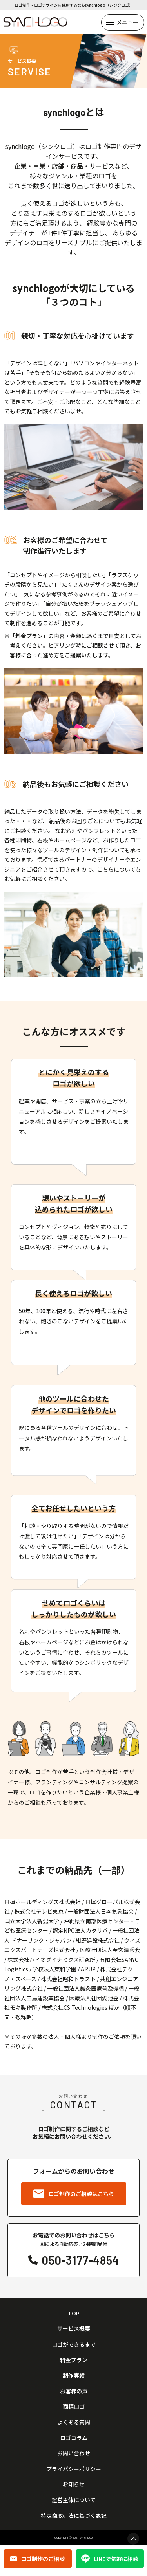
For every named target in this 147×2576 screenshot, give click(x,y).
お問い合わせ (73, 2453)
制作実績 (74, 2375)
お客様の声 (73, 2391)
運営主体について (74, 2500)
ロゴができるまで (74, 2344)
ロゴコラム (73, 2438)
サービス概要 (73, 2328)
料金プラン (73, 2360)
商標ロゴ (74, 2406)
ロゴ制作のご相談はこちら (73, 2193)
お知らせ (74, 2484)
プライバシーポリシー (73, 2469)
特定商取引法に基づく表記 (74, 2515)
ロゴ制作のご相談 (37, 2559)
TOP (74, 2313)
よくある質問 (73, 2422)
